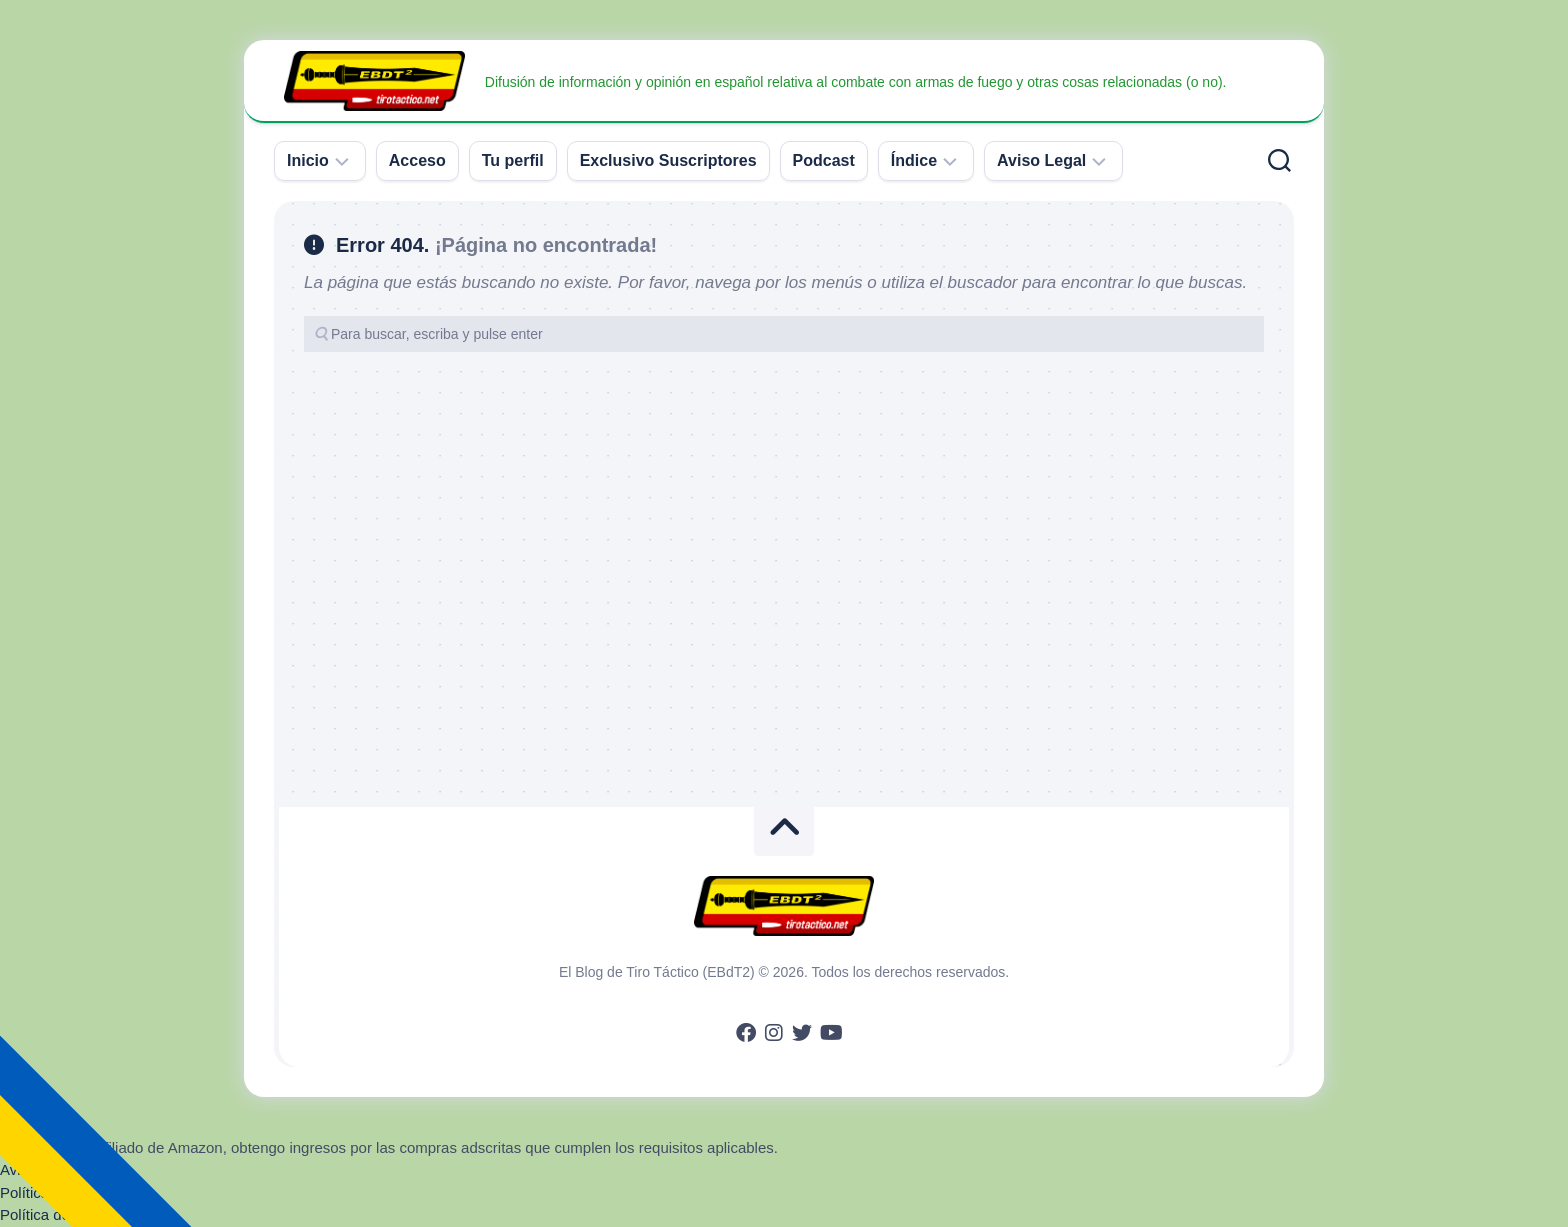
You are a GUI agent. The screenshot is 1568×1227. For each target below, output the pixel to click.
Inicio (308, 160)
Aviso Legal (1041, 160)
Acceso (417, 160)
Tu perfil (513, 160)
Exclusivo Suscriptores (668, 160)
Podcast (824, 160)
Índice (914, 160)
